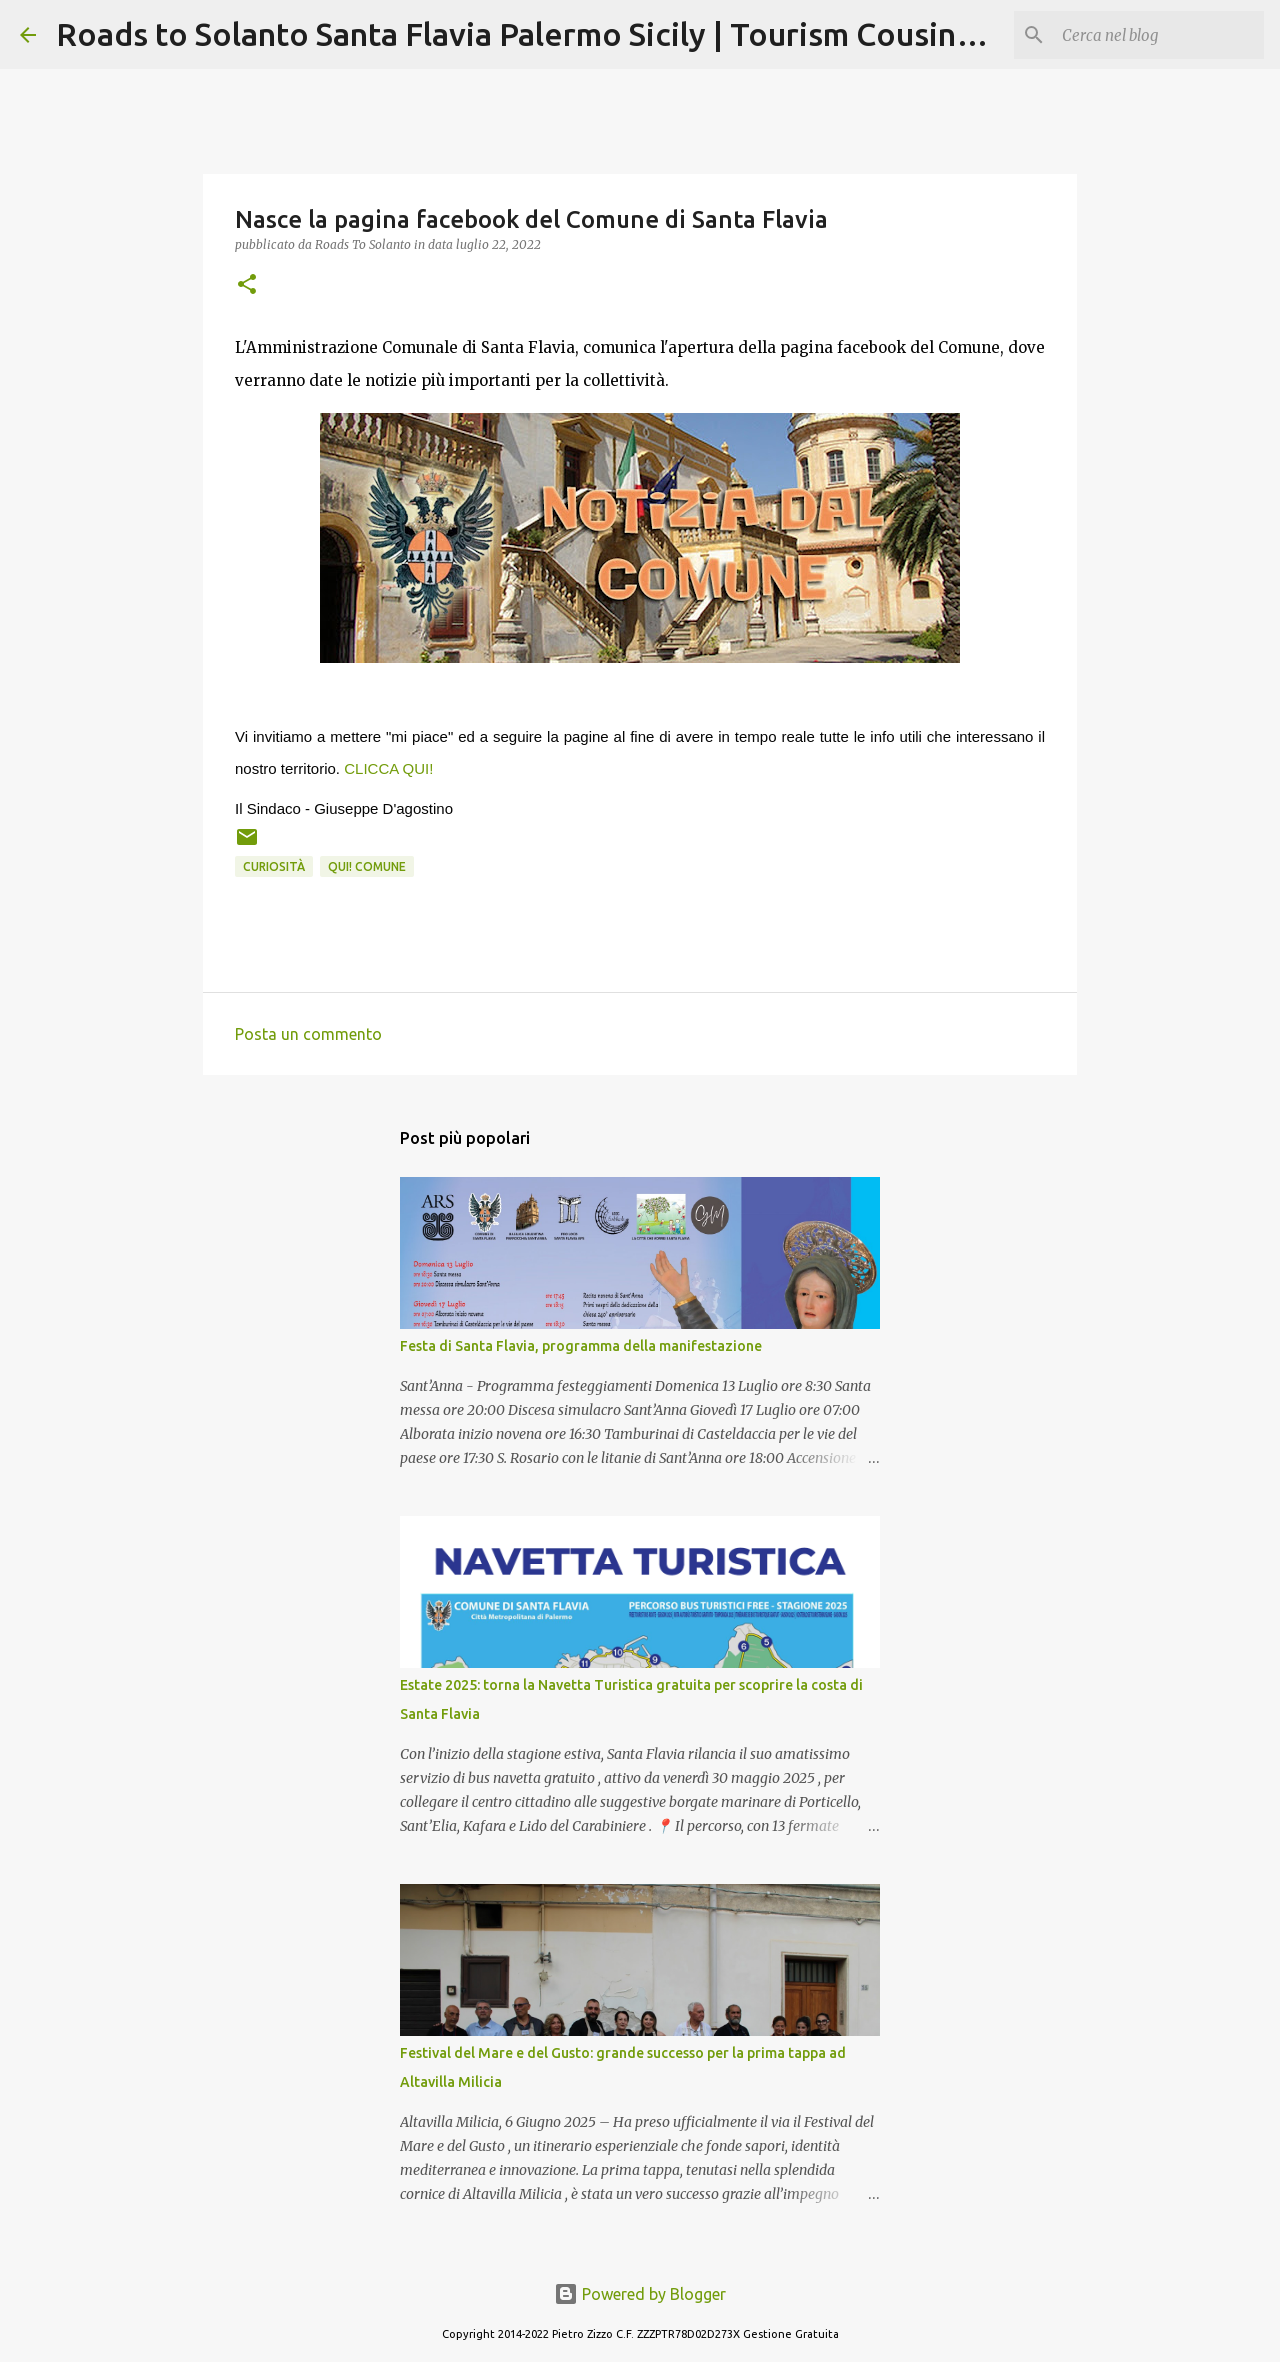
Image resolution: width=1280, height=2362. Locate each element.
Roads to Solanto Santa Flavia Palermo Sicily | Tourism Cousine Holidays (584, 34)
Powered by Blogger (640, 2294)
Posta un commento (308, 1034)
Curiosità (274, 866)
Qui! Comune (367, 866)
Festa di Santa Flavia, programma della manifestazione (581, 1346)
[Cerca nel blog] (1159, 35)
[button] (247, 285)
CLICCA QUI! (388, 768)
